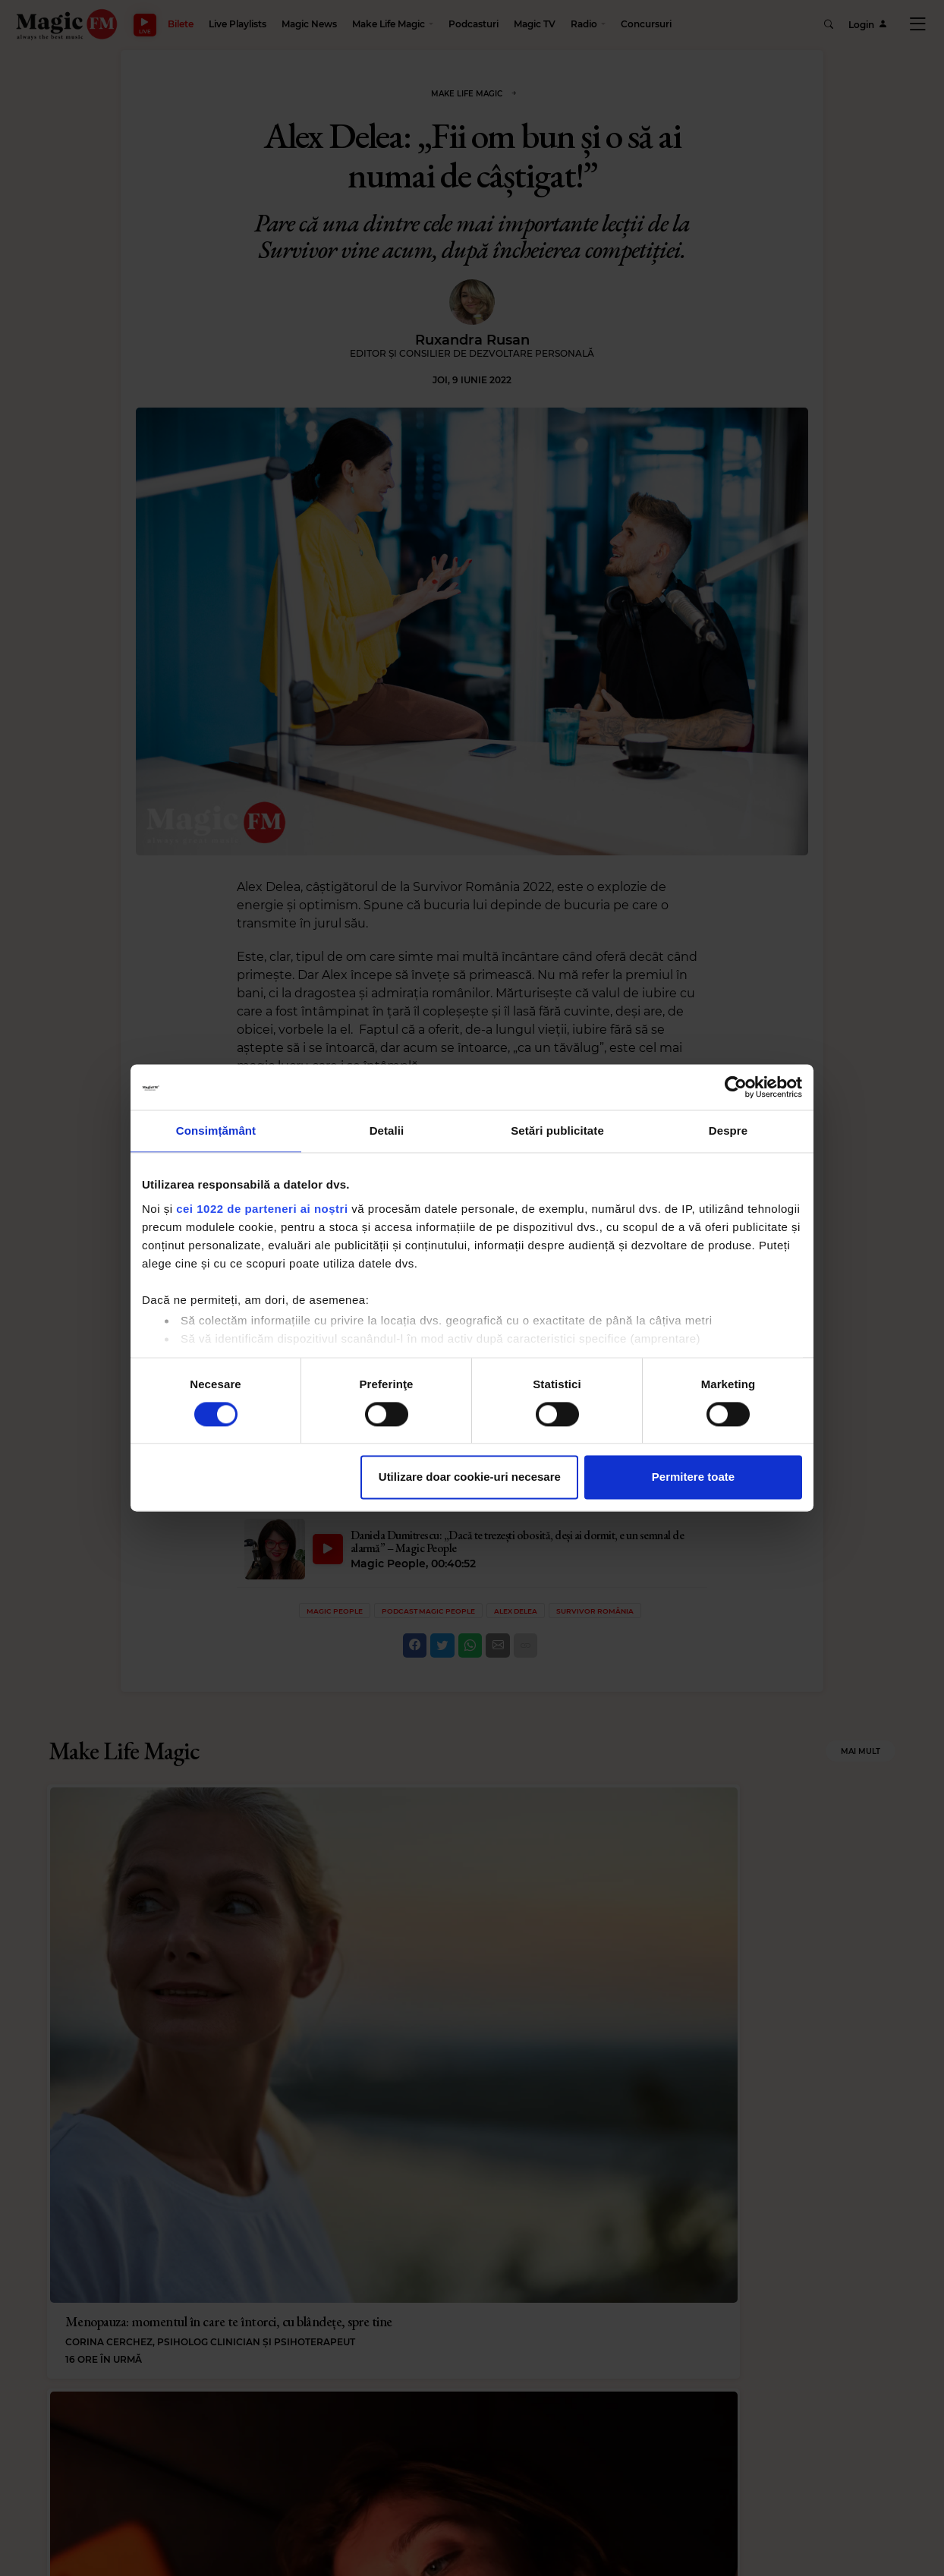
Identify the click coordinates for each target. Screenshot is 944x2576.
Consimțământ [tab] (216, 1130)
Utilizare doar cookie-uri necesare (470, 1477)
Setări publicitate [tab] (557, 1130)
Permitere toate (693, 1477)
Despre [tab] (728, 1130)
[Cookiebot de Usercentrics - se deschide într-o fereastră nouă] (735, 1086)
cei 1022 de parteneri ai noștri (262, 1208)
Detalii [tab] (387, 1130)
